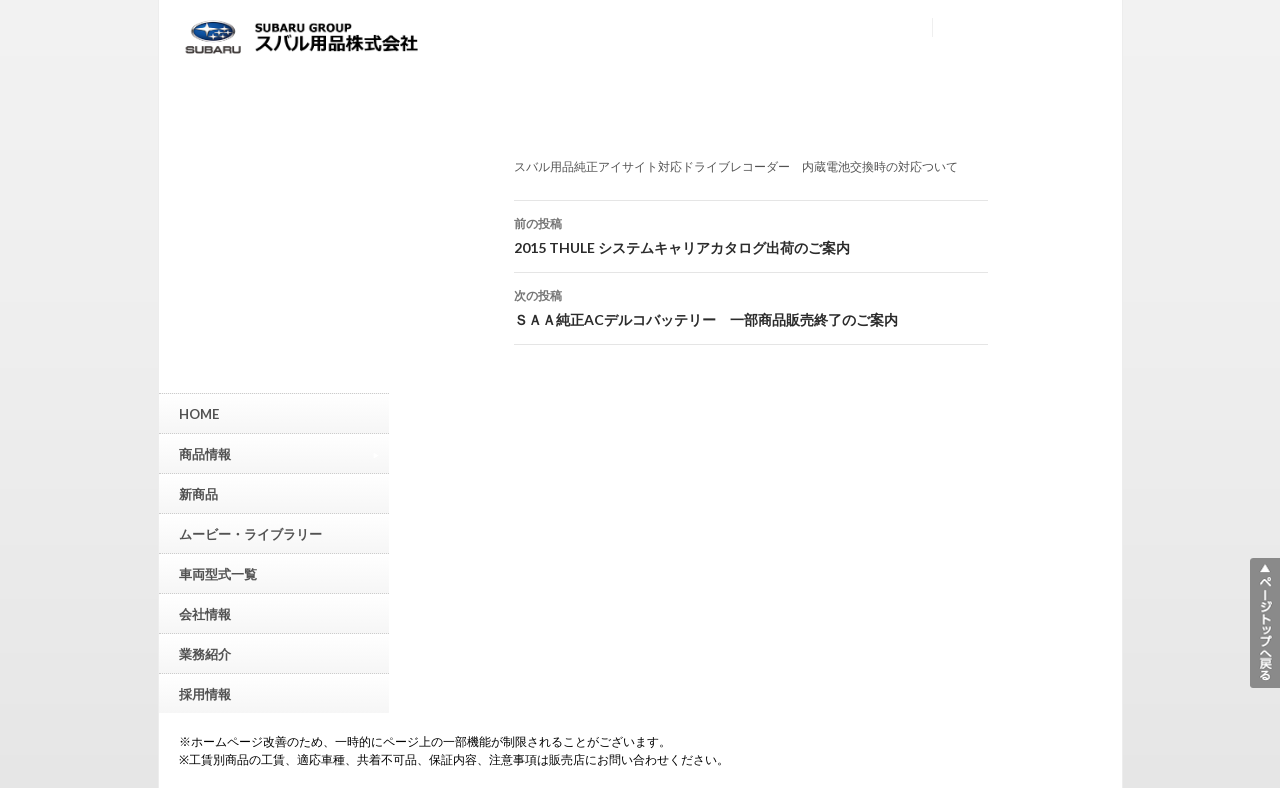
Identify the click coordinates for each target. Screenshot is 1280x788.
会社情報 (205, 614)
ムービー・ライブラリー (250, 534)
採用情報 (205, 694)
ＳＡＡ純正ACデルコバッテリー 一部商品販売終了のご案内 (751, 306)
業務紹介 (205, 654)
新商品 (198, 494)
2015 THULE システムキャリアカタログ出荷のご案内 (751, 234)
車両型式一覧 (218, 574)
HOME (199, 414)
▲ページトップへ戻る (1265, 623)
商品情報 (279, 453)
